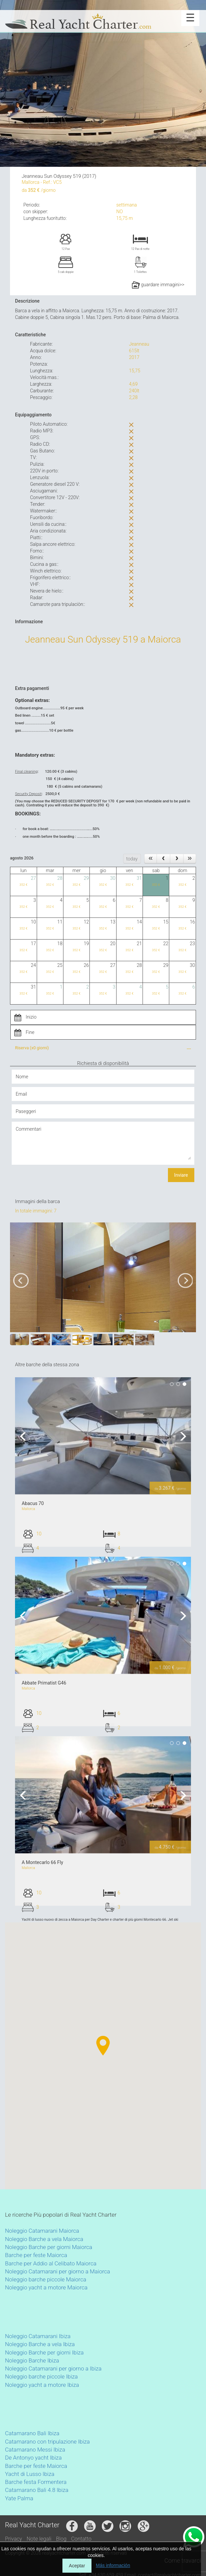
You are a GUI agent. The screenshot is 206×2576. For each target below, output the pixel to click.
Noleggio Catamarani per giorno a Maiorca (57, 2271)
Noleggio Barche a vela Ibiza (40, 2344)
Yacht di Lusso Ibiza (29, 2474)
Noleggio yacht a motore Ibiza (42, 2384)
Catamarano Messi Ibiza (35, 2449)
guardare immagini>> (158, 284)
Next (181, 1436)
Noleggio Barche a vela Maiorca (44, 2239)
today (132, 858)
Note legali (39, 2539)
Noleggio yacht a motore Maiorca (46, 2287)
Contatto (81, 2539)
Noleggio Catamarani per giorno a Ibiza (53, 2368)
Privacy (13, 2539)
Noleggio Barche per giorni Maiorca (48, 2247)
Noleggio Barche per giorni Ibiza (44, 2352)
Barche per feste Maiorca (36, 2255)
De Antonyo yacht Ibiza (33, 2457)
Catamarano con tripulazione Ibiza (47, 2441)
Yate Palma (19, 2498)
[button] (77, 2058)
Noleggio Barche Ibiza (32, 2360)
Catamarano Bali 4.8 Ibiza (36, 2490)
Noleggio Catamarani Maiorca (42, 2230)
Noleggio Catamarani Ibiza (37, 2336)
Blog (61, 2539)
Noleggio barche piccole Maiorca (45, 2279)
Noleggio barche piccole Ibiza (41, 2376)
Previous (25, 1436)
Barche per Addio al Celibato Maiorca (50, 2263)
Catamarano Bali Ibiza (32, 2433)
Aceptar (77, 2565)
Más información (113, 2565)
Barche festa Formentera (35, 2482)
